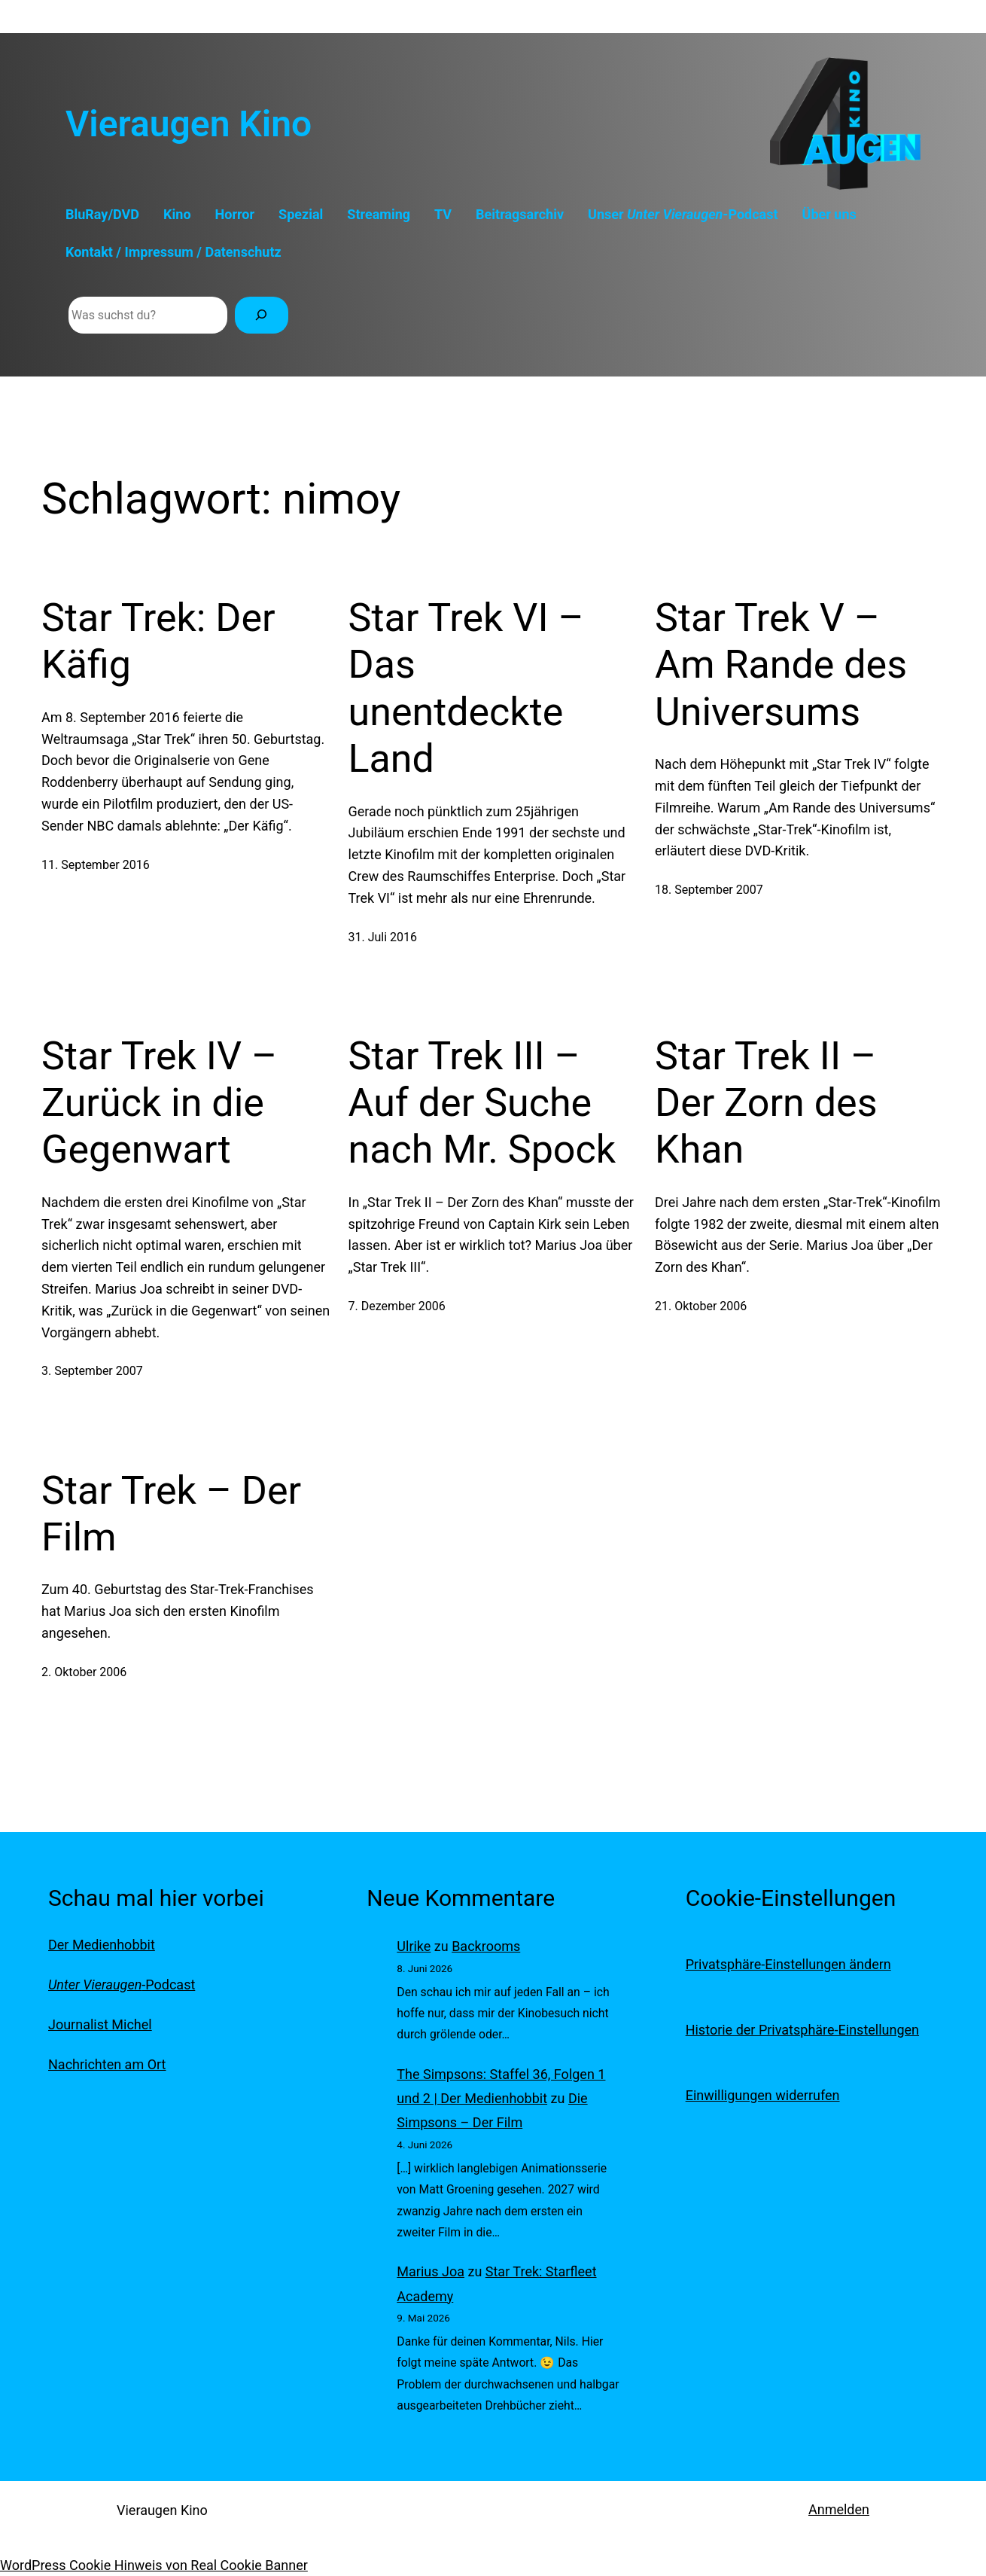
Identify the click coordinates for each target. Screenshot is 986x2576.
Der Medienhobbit (101, 1945)
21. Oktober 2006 (701, 1306)
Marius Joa (430, 2271)
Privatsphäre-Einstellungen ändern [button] (788, 1964)
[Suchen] (261, 315)
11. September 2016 (95, 865)
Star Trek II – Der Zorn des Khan (766, 1103)
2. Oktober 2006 (83, 1672)
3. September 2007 (92, 1371)
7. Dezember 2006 (397, 1306)
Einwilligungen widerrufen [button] (763, 2095)
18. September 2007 (709, 890)
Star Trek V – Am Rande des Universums (781, 665)
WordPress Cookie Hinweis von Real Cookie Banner (154, 2565)
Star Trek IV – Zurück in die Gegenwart (159, 1103)
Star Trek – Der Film (171, 1514)
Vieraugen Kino (188, 123)
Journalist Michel (100, 2024)
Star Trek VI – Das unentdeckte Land (466, 688)
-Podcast (121, 1984)
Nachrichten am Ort (107, 2064)
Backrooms (486, 1946)
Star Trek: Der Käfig (158, 641)
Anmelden (838, 2509)
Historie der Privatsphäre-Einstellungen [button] (802, 2030)
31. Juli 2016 (383, 937)
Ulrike (414, 1946)
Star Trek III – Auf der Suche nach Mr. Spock (482, 1103)
